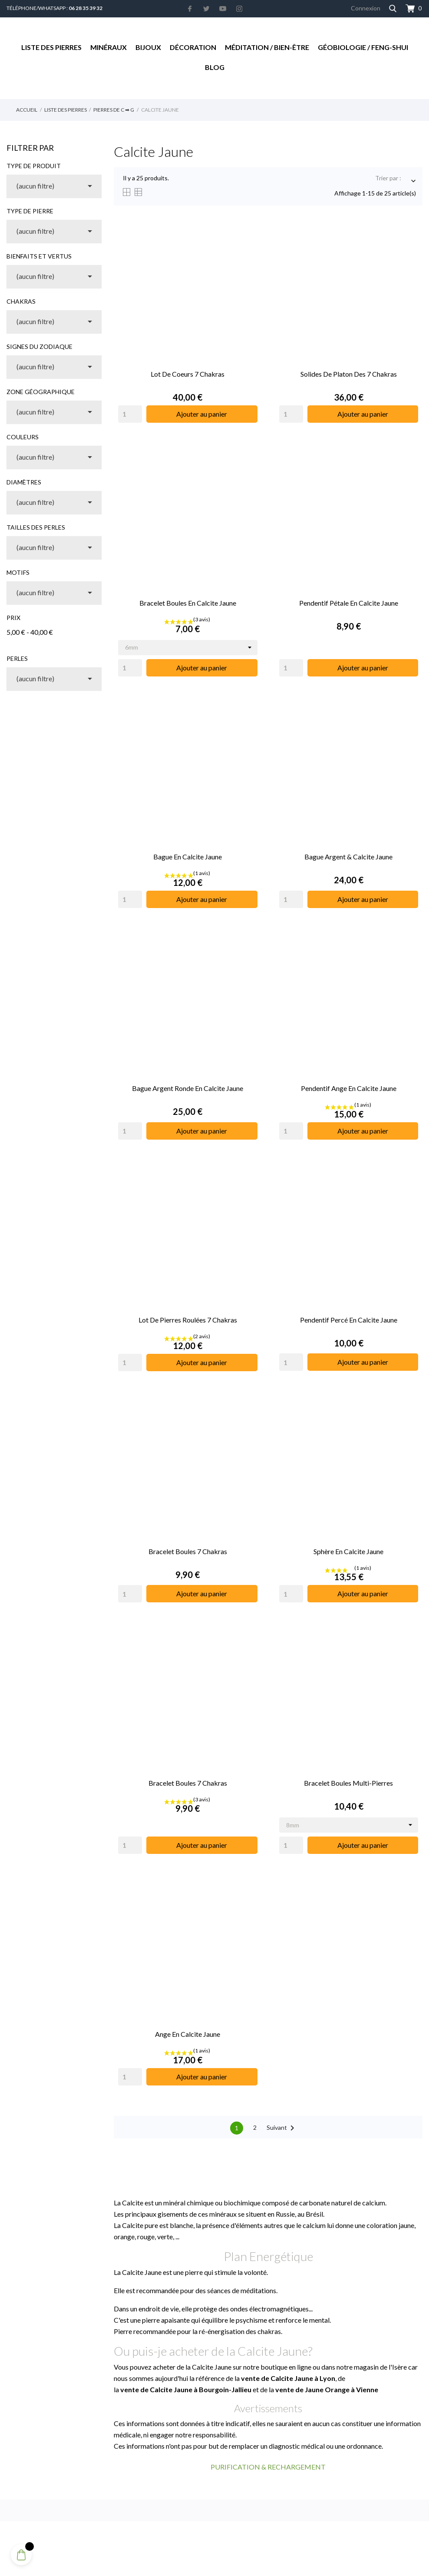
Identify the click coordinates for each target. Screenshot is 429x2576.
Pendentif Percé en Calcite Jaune (348, 1320)
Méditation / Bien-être (267, 47)
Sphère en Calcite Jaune (348, 1551)
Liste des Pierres (51, 47)
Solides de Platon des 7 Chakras (348, 374)
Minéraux (108, 47)
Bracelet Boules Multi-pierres (348, 1783)
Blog (214, 67)
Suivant (282, 2128)
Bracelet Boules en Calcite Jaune (187, 603)
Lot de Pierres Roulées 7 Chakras (188, 1320)
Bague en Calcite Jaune (187, 856)
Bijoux (148, 47)
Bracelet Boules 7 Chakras (187, 1551)
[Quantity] (130, 414)
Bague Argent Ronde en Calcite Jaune (187, 1088)
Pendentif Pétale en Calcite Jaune (348, 603)
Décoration (193, 47)
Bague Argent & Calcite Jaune (348, 856)
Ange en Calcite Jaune (187, 2034)
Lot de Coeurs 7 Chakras (187, 374)
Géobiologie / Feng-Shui (363, 47)
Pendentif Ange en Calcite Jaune (348, 1088)
